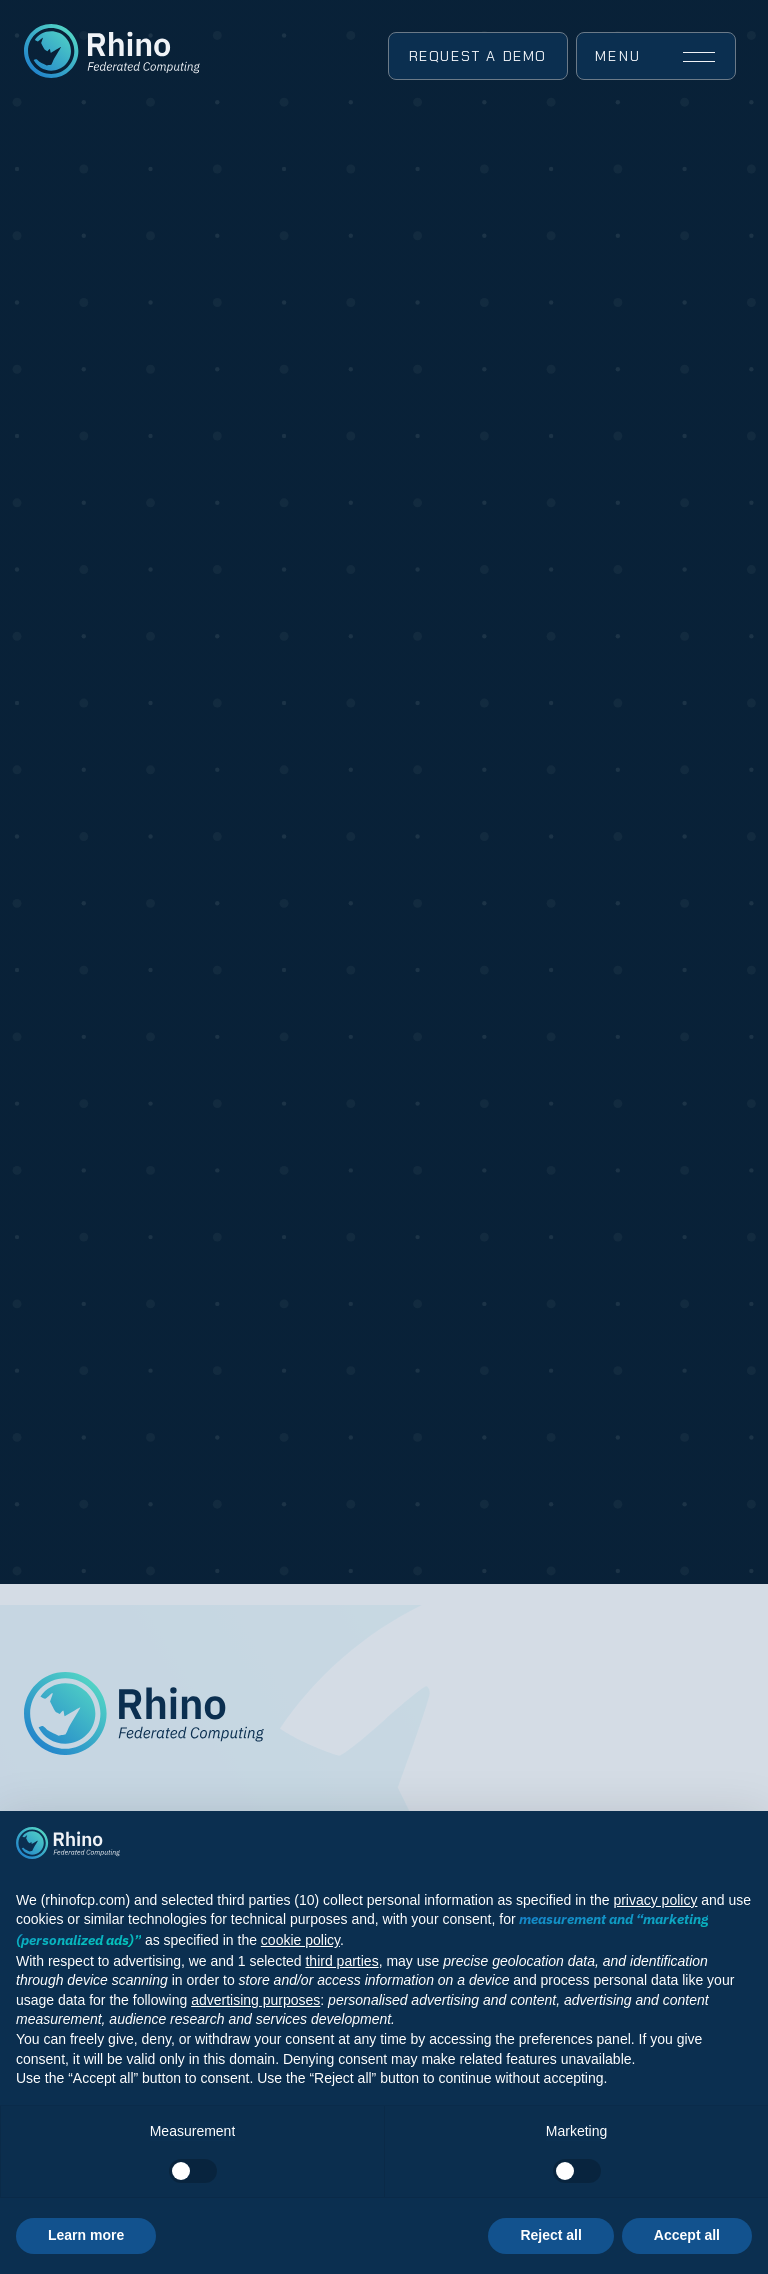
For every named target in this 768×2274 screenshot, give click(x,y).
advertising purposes (255, 2000)
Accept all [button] (687, 2235)
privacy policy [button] (655, 1900)
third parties (341, 1961)
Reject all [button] (550, 2235)
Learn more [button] (86, 2235)
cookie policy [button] (300, 1940)
